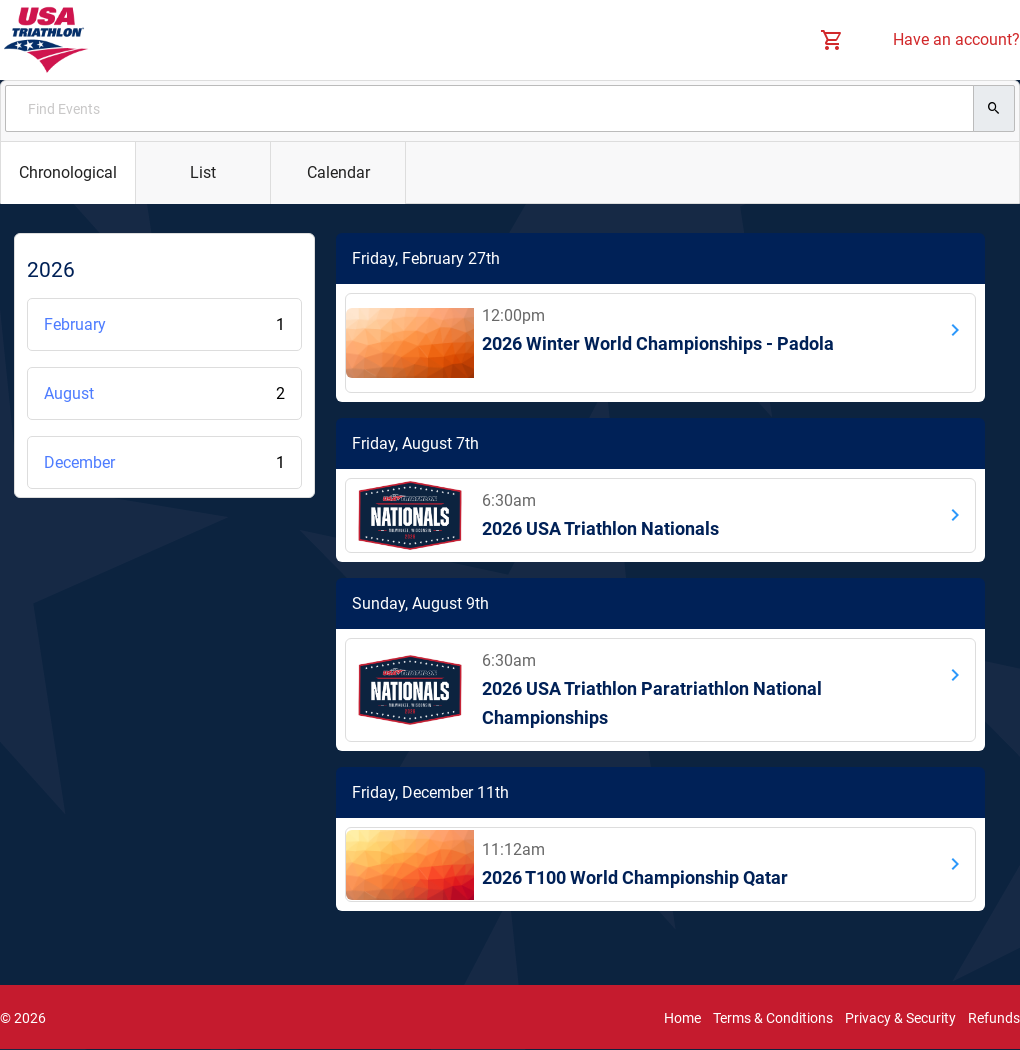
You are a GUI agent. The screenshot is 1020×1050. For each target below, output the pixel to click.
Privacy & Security (900, 1018)
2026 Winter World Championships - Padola (658, 343)
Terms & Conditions (773, 1018)
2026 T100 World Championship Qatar (635, 877)
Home (682, 1018)
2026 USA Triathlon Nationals (600, 528)
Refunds (994, 1018)
